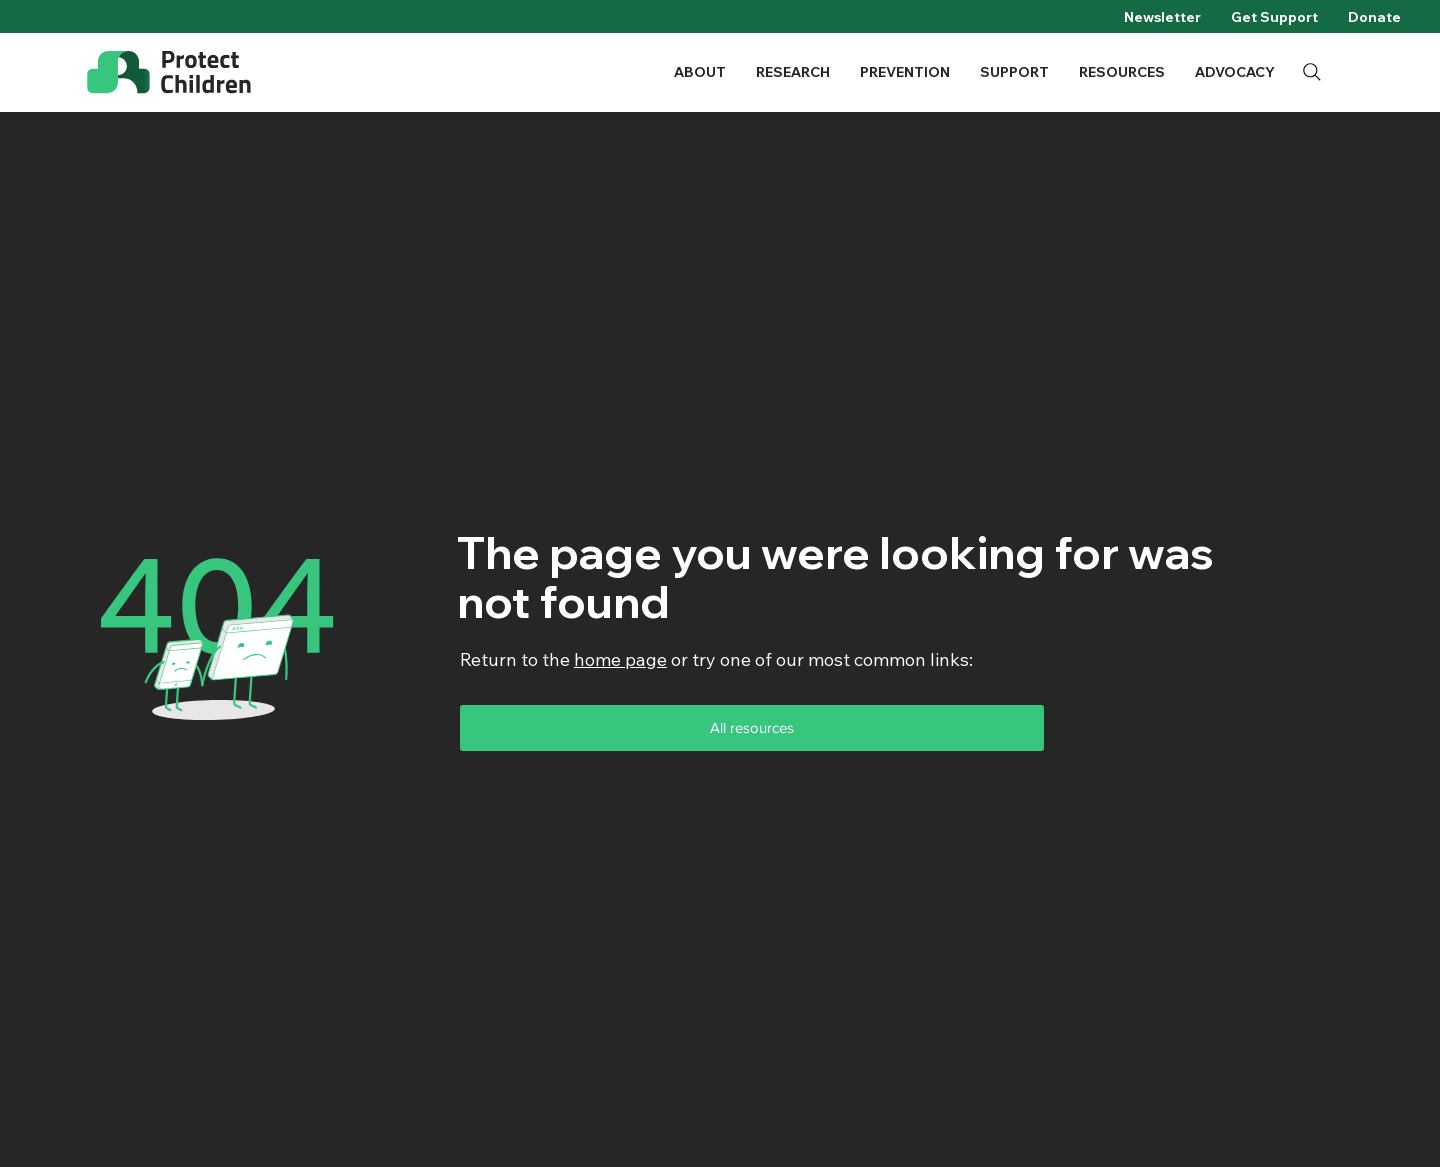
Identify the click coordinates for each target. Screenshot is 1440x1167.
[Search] (1312, 72)
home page (620, 659)
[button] (700, 72)
